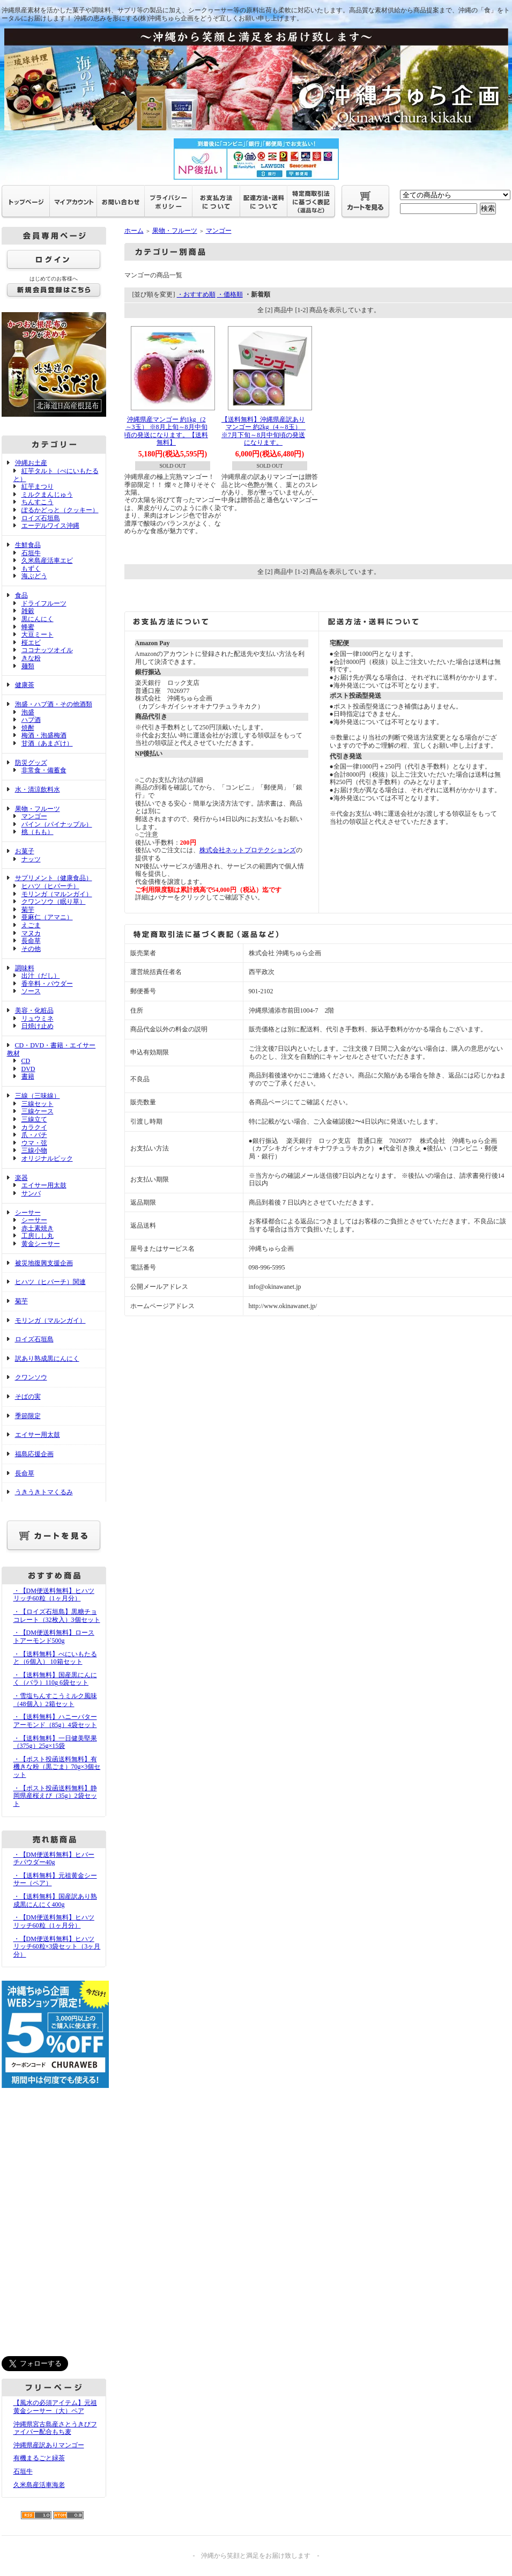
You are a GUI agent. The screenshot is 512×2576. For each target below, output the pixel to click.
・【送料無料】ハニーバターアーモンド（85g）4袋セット (55, 1721)
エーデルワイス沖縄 (50, 525)
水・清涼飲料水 (37, 789)
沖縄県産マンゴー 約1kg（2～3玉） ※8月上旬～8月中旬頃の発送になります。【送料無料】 (166, 431)
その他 (31, 949)
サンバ (31, 1193)
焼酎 (27, 728)
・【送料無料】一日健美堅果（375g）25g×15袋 (55, 1742)
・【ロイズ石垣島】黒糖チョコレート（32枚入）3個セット (56, 1615)
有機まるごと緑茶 (39, 2458)
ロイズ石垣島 (40, 518)
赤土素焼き (37, 1228)
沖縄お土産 (31, 463)
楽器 (21, 1178)
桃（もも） (37, 832)
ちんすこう (37, 502)
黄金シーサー (40, 1244)
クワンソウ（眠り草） (53, 901)
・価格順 (230, 294)
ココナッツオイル (47, 650)
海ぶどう (34, 576)
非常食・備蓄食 (43, 770)
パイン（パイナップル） (56, 824)
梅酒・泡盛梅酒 (43, 735)
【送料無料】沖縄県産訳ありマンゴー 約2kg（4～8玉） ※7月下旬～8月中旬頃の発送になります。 (264, 431)
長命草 (31, 940)
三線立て (34, 1119)
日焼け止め (37, 1026)
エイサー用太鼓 (43, 1185)
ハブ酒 (31, 720)
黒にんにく (37, 619)
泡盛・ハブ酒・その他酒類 (53, 704)
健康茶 (24, 685)
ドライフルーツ (43, 603)
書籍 (27, 1076)
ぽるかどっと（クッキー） (60, 510)
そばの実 (28, 1396)
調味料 (24, 968)
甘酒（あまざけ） (47, 743)
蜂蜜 (27, 627)
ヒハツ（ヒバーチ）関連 (50, 1282)
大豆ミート (37, 634)
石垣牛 (31, 553)
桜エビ (31, 642)
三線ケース (37, 1111)
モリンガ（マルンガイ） (56, 894)
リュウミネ (37, 1018)
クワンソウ (31, 1377)
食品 (21, 595)
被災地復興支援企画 (44, 1263)
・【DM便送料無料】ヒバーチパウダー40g (53, 1858)
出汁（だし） (40, 975)
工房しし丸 (37, 1235)
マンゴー (34, 816)
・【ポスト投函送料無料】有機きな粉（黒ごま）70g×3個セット (57, 1766)
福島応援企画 (34, 1454)
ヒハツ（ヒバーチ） (50, 886)
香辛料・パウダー (47, 983)
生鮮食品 (28, 545)
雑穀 (27, 611)
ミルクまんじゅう (47, 494)
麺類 (27, 666)
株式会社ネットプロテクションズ (247, 850)
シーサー (28, 1212)
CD (26, 1061)
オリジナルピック (47, 1158)
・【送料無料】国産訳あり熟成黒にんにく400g (55, 1900)
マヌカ (31, 933)
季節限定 (28, 1416)
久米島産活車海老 (39, 2485)
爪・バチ (34, 1135)
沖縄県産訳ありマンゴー (48, 2445)
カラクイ (34, 1127)
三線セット (37, 1104)
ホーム (134, 230)
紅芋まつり (37, 486)
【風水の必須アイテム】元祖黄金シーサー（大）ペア (55, 2407)
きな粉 (31, 658)
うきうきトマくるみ (44, 1492)
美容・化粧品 (34, 1010)
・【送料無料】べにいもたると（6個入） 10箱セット (55, 1658)
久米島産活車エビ (47, 560)
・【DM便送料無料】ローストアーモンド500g (53, 1636)
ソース (31, 991)
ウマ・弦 (34, 1143)
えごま (31, 925)
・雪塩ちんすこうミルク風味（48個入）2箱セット (55, 1700)
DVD (28, 1069)
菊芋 (27, 909)
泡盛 (27, 712)
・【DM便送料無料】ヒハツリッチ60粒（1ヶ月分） (53, 1595)
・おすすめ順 (196, 294)
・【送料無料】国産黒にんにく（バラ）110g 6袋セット (55, 1679)
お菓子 (24, 851)
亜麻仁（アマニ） (47, 917)
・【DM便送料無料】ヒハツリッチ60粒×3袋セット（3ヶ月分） (57, 1946)
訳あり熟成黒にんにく (47, 1358)
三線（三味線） (37, 1095)
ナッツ (31, 859)
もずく (31, 568)
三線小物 (34, 1150)
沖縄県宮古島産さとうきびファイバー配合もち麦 (55, 2428)
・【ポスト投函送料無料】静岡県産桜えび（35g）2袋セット (55, 1795)
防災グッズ (31, 762)
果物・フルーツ (37, 809)
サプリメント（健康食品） (53, 878)
